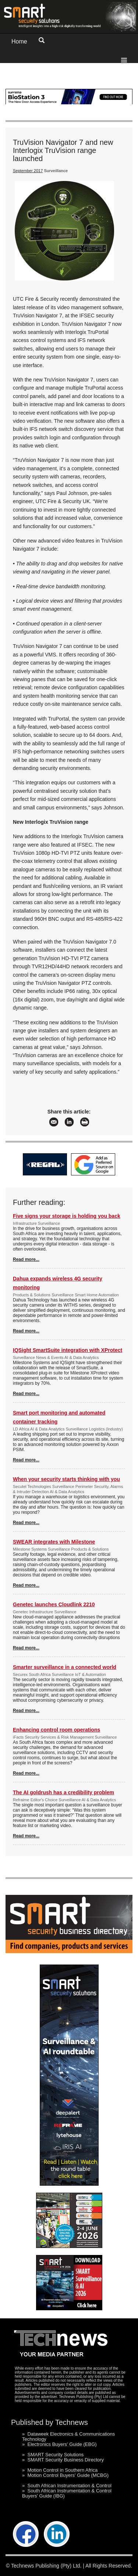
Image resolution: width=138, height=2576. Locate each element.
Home (19, 41)
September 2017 (28, 170)
